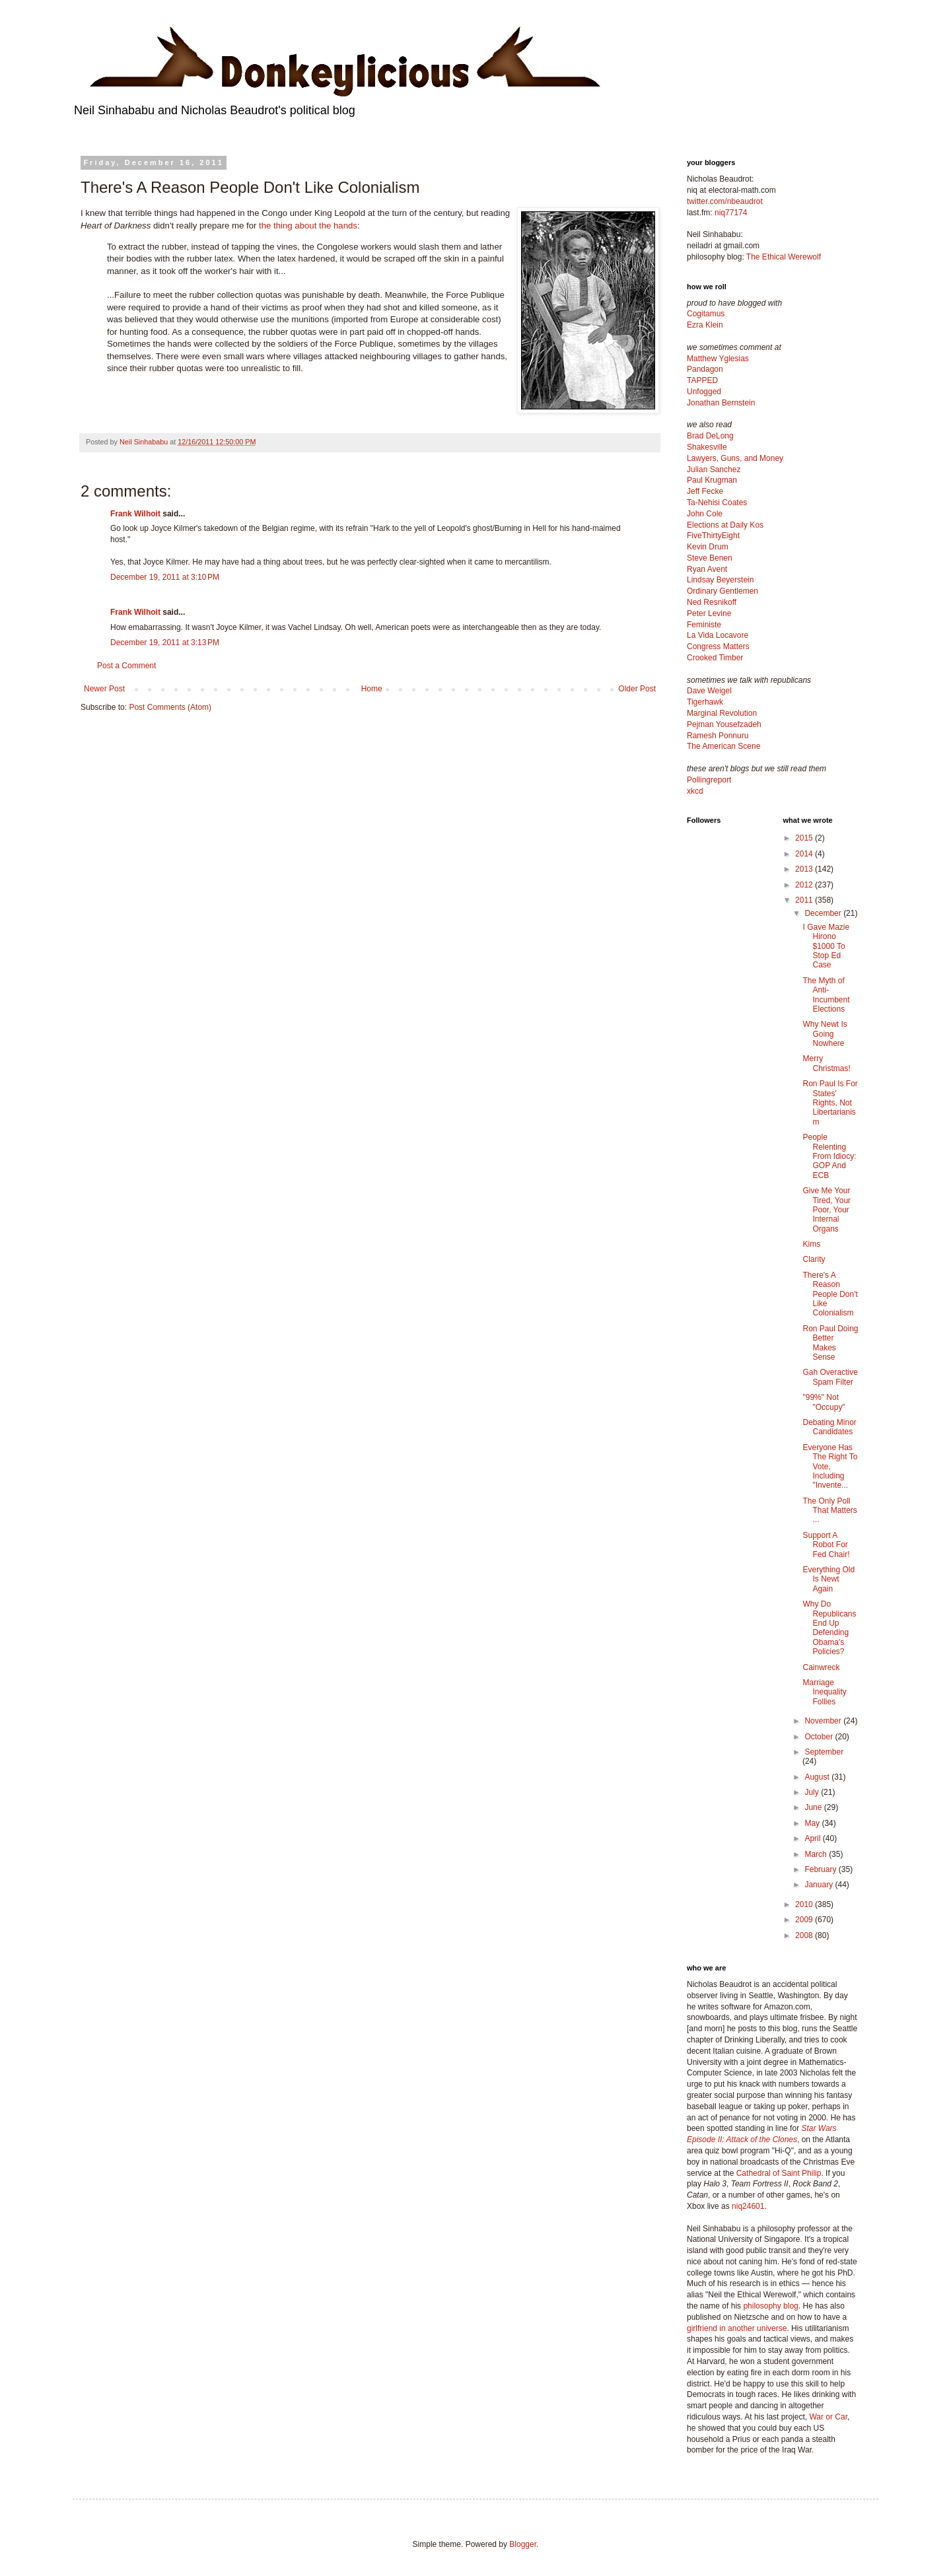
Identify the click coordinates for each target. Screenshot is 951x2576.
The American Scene (723, 746)
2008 (805, 1935)
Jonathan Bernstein (721, 402)
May (813, 1823)
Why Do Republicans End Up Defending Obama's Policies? (829, 1627)
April (813, 1838)
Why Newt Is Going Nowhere (824, 1034)
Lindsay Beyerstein (720, 579)
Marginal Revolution (722, 713)
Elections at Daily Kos (725, 525)
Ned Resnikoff (711, 602)
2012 (805, 884)
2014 (805, 853)
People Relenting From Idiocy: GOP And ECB (829, 1156)
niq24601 (748, 2206)
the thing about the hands (308, 225)
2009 (805, 1919)
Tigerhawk (705, 702)
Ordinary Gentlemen (722, 591)
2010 (805, 1904)
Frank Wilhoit (135, 513)
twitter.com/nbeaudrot (725, 201)
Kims (811, 1244)
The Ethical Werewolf (783, 256)
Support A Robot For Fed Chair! (825, 1545)
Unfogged (704, 391)
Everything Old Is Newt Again (828, 1579)
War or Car (828, 2416)
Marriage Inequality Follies (824, 1692)
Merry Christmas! (826, 1063)
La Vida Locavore (717, 635)
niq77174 (731, 212)
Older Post (637, 688)
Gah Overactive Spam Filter (829, 1377)
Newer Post (104, 688)
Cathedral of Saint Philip (779, 2173)
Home (371, 688)
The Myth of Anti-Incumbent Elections (825, 995)
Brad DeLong (710, 435)
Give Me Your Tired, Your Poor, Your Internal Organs (826, 1210)
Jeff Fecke (705, 491)
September (823, 1752)
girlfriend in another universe (737, 2328)
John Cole (704, 513)
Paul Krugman (712, 480)
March (816, 1854)
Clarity (813, 1259)
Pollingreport (709, 779)
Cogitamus (705, 313)
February (821, 1869)
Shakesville (707, 447)
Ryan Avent (707, 569)
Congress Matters (718, 646)
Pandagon (705, 369)
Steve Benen (709, 558)
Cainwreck (820, 1667)
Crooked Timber (715, 657)
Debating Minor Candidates (829, 1427)
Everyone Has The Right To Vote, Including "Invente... (829, 1466)
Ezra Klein (705, 325)
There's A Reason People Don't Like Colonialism (829, 1294)
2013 (805, 869)
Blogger (522, 2544)
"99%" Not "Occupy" (823, 1402)
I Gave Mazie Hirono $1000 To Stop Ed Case (825, 946)
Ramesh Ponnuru (717, 735)
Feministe (704, 624)
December (823, 913)
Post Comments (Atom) (170, 707)
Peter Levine (709, 613)
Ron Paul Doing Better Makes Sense (830, 1343)
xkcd (695, 791)
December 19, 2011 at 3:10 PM (164, 577)
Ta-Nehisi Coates (717, 502)
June (814, 1807)
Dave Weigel (709, 690)
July (812, 1792)
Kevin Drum (707, 546)
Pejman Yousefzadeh (724, 724)
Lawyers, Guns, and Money (735, 458)
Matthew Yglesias (718, 358)
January (819, 1884)
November (823, 1720)
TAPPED (702, 380)
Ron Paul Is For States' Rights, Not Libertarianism (829, 1103)
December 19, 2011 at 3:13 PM (164, 642)
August (817, 1777)
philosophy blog (770, 2306)
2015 (805, 838)
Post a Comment (126, 665)
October (819, 1736)
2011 (805, 900)
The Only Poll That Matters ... (829, 1510)
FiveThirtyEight (713, 535)
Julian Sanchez (713, 469)
